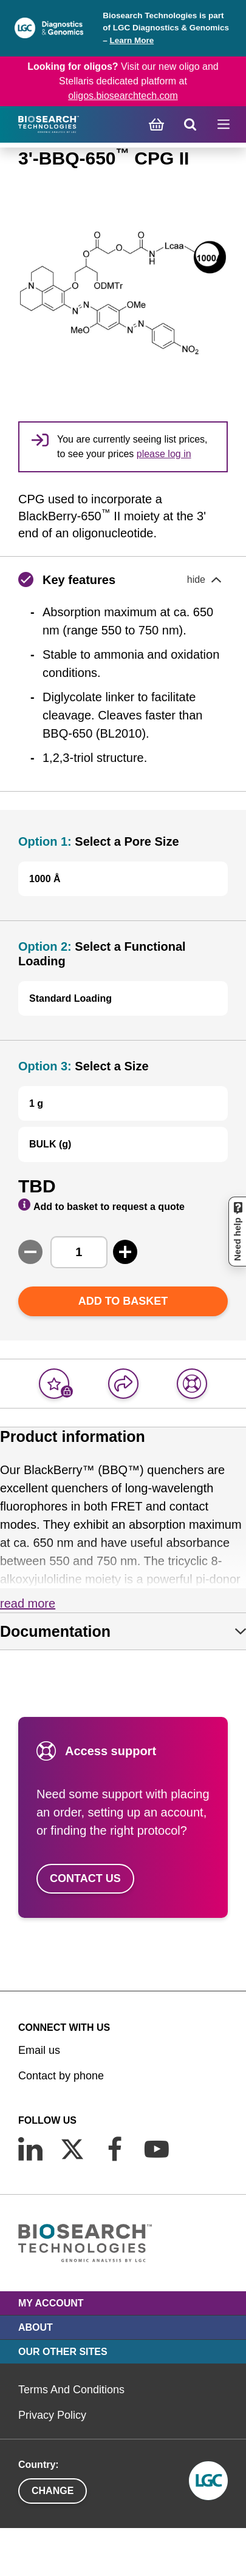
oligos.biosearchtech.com (123, 95)
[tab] (123, 1631)
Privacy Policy (52, 2415)
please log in (164, 454)
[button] (123, 580)
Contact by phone (61, 2076)
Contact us (85, 1878)
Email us (39, 2050)
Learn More (131, 40)
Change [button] (52, 2491)
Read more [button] (27, 1603)
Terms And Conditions (71, 2390)
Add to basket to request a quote (101, 1205)
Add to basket (123, 1301)
